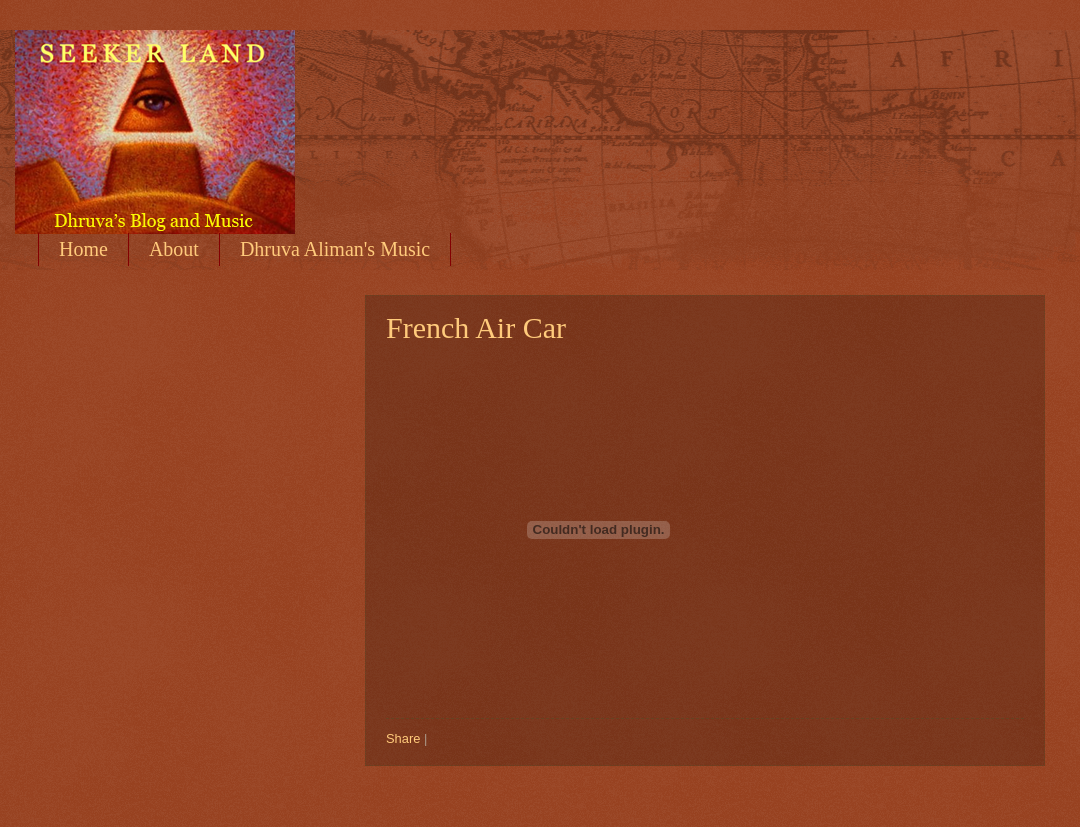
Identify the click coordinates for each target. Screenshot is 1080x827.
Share (403, 738)
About (174, 249)
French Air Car (476, 327)
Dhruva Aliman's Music (335, 249)
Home (83, 249)
